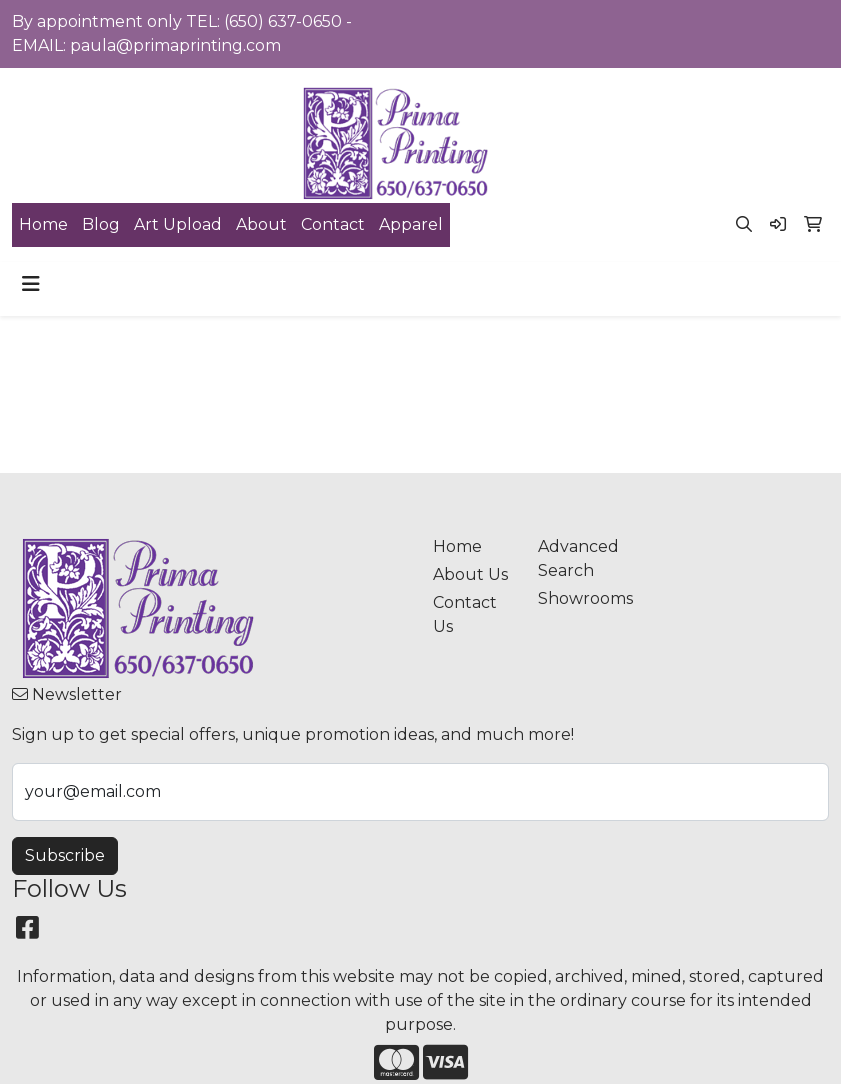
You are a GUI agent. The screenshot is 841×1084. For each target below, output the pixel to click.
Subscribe (65, 855)
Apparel (411, 224)
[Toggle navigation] (31, 284)
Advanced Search (578, 558)
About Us (470, 574)
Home (43, 224)
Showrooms (578, 598)
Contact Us (465, 614)
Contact (333, 224)
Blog (101, 224)
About (261, 224)
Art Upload (178, 224)
